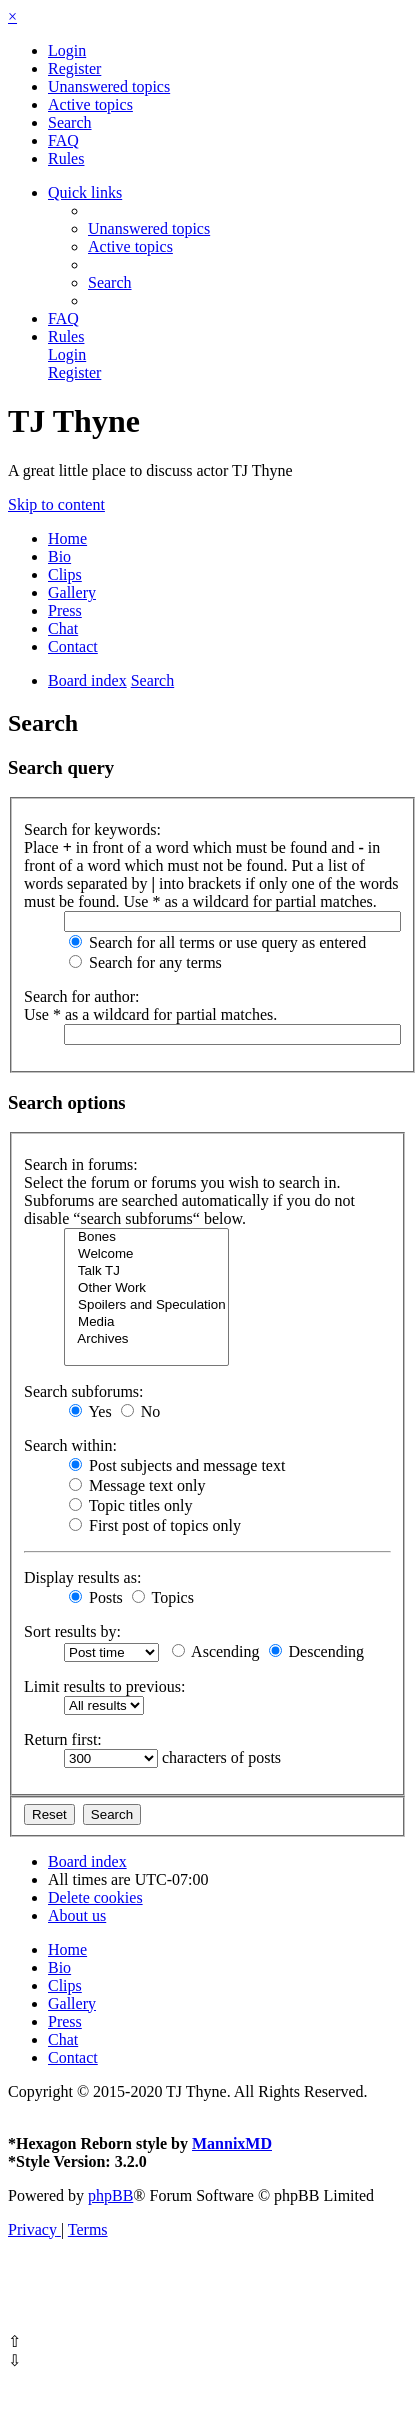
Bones (146, 1237)
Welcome (146, 1254)
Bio (59, 556)
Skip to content (56, 504)
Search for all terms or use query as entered (217, 942)
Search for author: (82, 996)
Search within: (70, 1445)
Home (67, 538)
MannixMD (232, 2143)
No (141, 1411)
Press (65, 610)
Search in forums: (81, 1164)
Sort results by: (72, 1631)
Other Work (146, 1288)
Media (146, 1322)
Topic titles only (130, 1505)
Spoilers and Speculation (146, 1305)
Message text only (137, 1485)
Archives (146, 1339)
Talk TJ (146, 1271)
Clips (65, 574)
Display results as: (82, 1577)
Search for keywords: (92, 829)
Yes (90, 1411)
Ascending (216, 1651)
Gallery (72, 592)
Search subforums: (84, 1391)
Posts (96, 1597)
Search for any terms (145, 962)
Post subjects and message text (177, 1465)
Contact (73, 646)
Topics (163, 1597)
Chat (63, 628)
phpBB (110, 2195)
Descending (317, 1651)
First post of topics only (155, 1525)
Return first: (63, 1739)
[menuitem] (67, 50)
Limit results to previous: (104, 1686)
